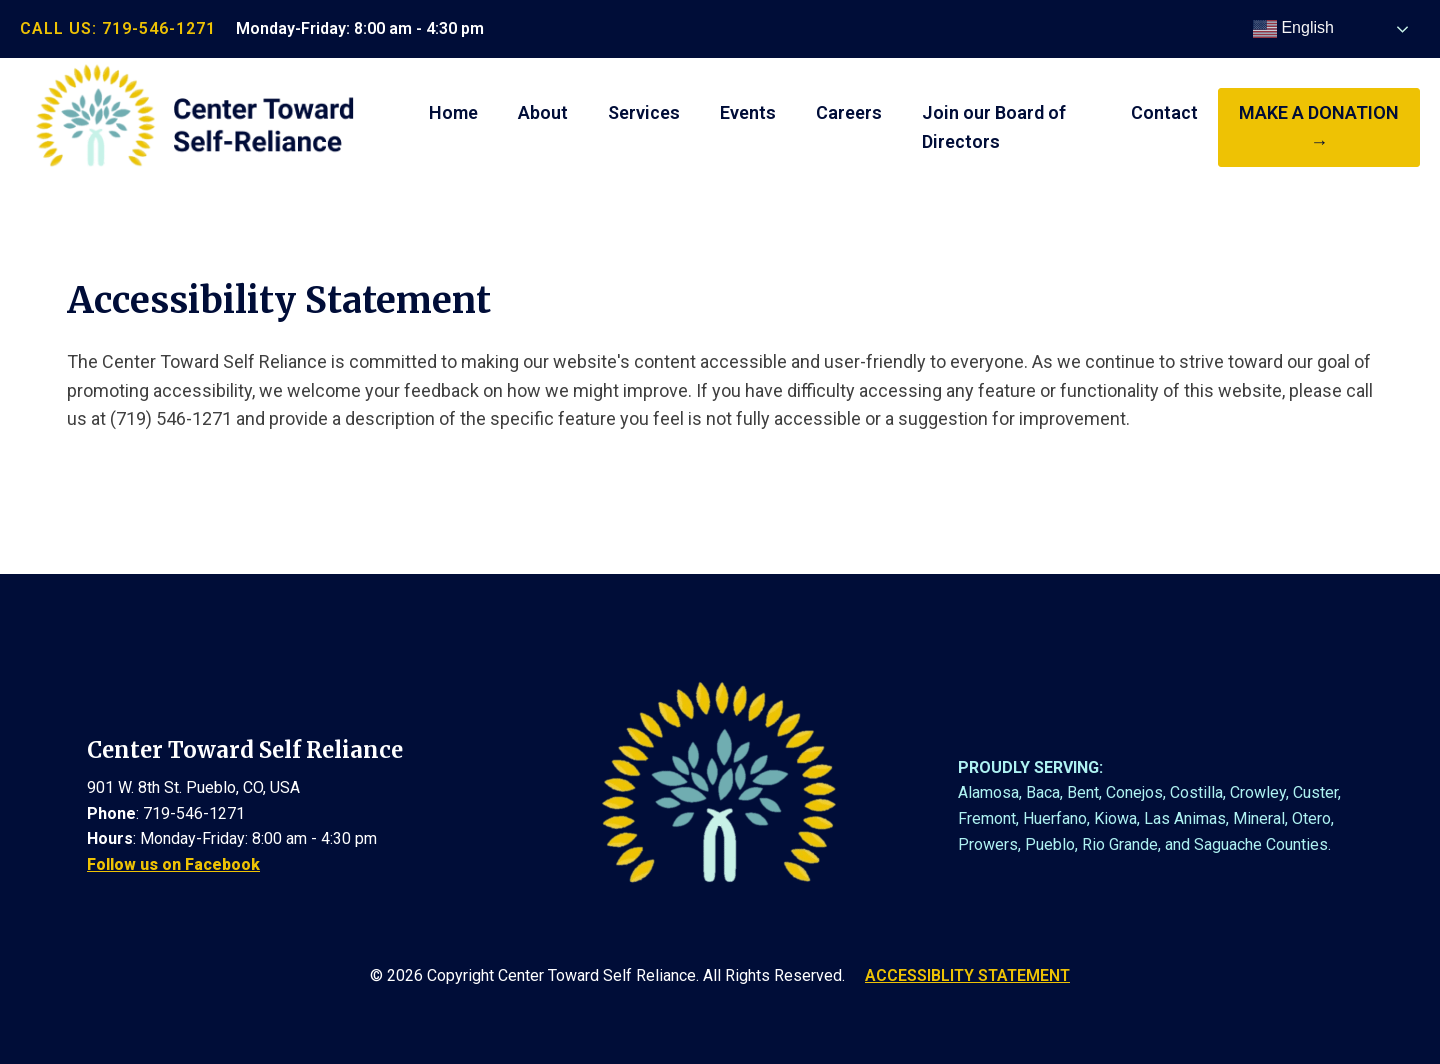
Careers (849, 112)
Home (453, 112)
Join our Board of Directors (994, 127)
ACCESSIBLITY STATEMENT (967, 975)
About (543, 112)
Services (644, 112)
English (1293, 29)
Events (748, 112)
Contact (1164, 112)
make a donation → (1319, 127)
